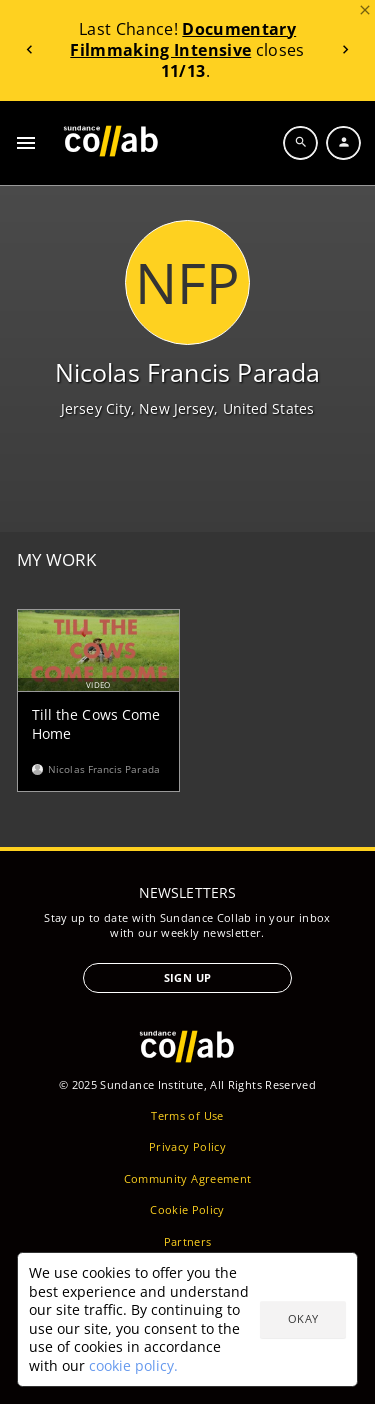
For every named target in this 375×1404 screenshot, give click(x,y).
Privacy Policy (187, 1146)
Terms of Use (187, 1115)
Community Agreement (188, 1178)
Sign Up (187, 977)
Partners (188, 1241)
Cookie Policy (187, 1209)
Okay (303, 1318)
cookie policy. (133, 1365)
